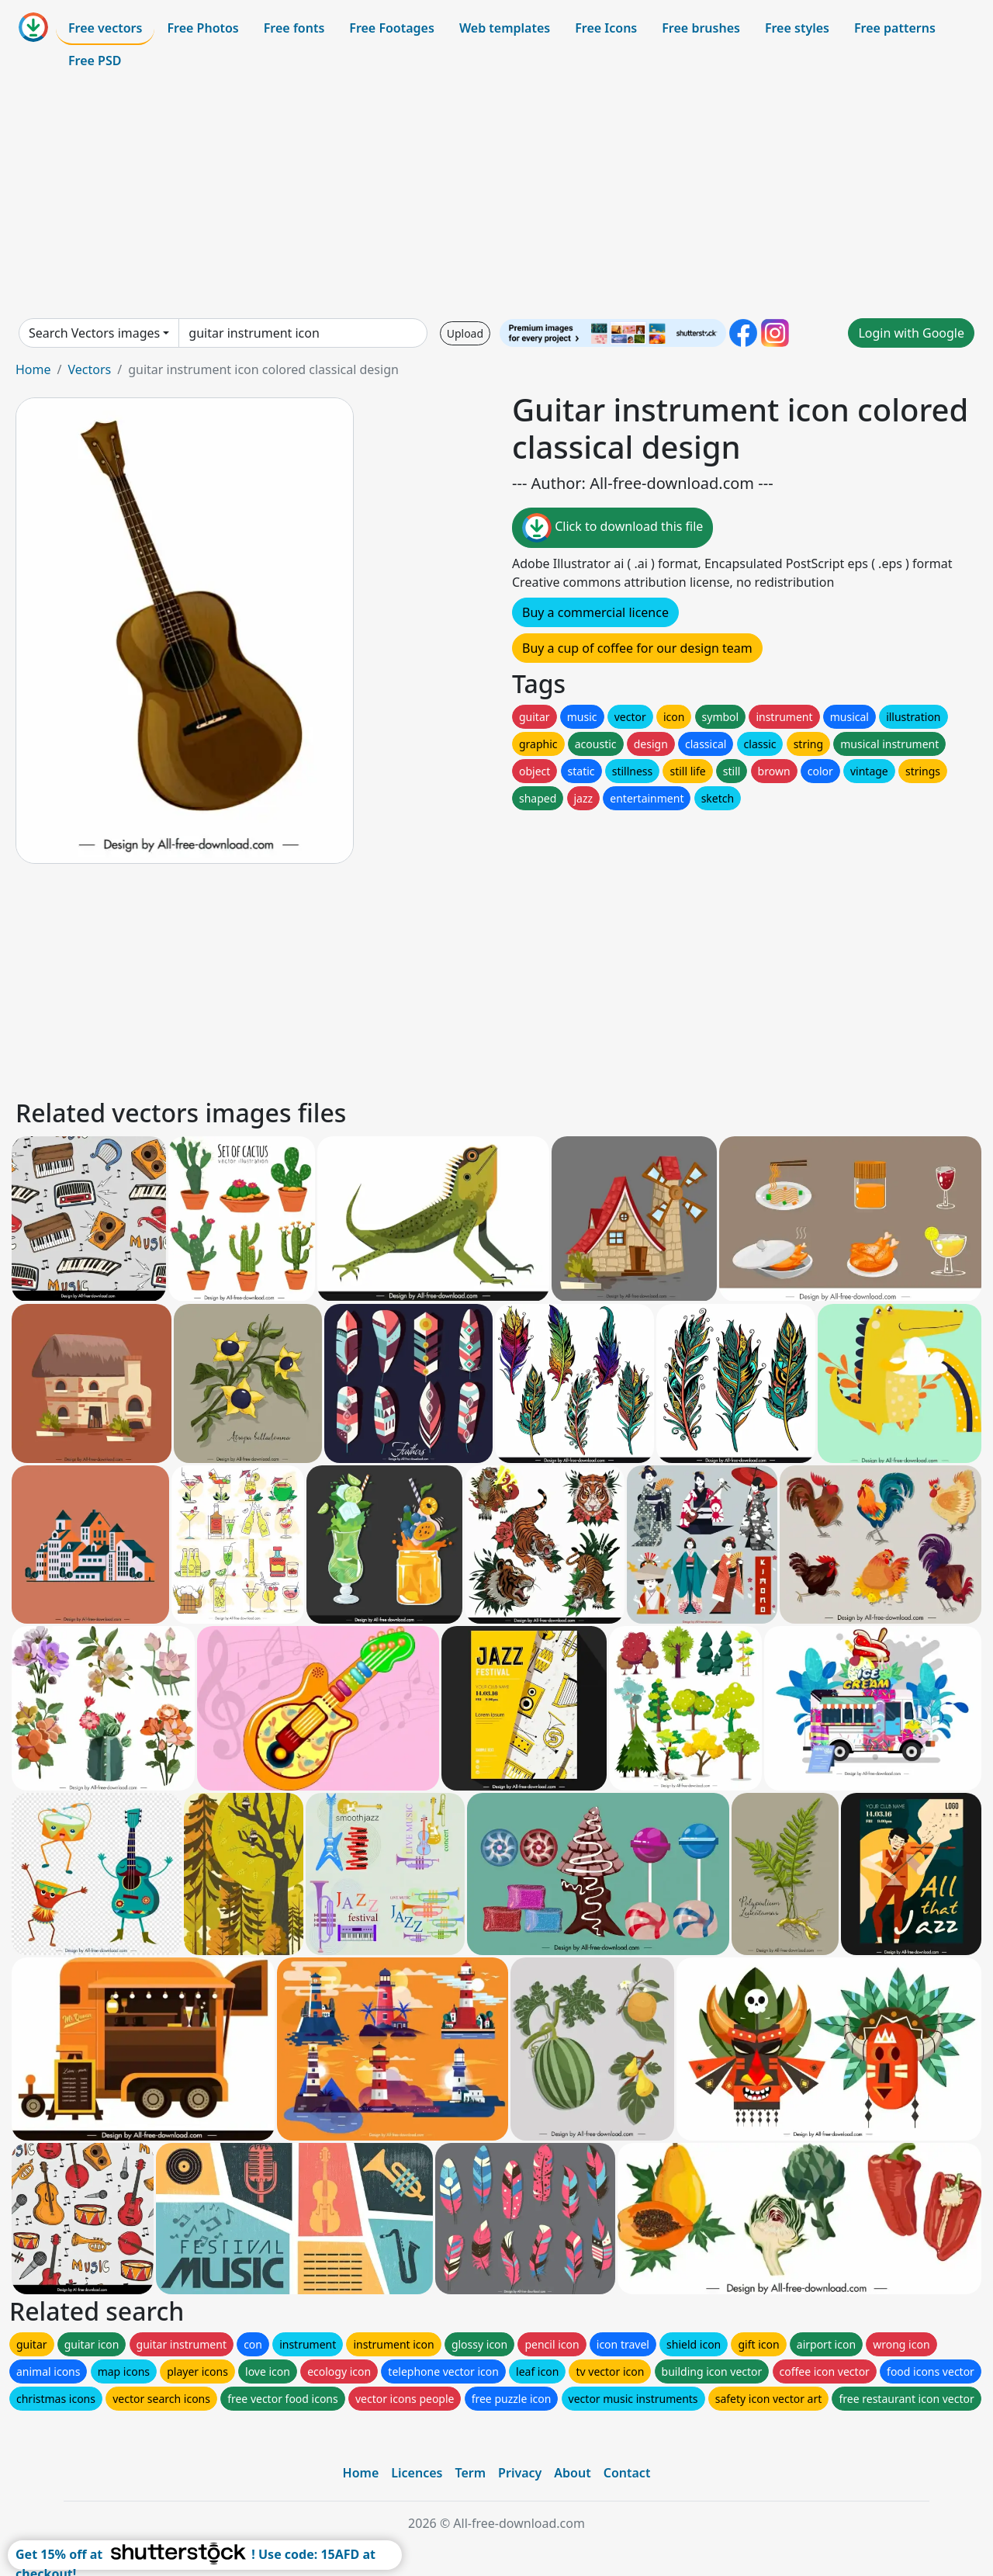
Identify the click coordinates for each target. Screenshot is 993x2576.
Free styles (797, 27)
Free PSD (94, 60)
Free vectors (105, 27)
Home (33, 369)
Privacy (519, 2472)
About (572, 2472)
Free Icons (606, 27)
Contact (627, 2472)
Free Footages (391, 27)
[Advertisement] (496, 197)
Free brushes (701, 27)
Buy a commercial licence (595, 612)
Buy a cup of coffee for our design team (637, 648)
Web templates (504, 27)
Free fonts (294, 27)
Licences (416, 2472)
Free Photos (202, 27)
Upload (465, 333)
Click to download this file (612, 528)
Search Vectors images (94, 333)
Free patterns (895, 27)
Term (470, 2472)
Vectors (89, 369)
